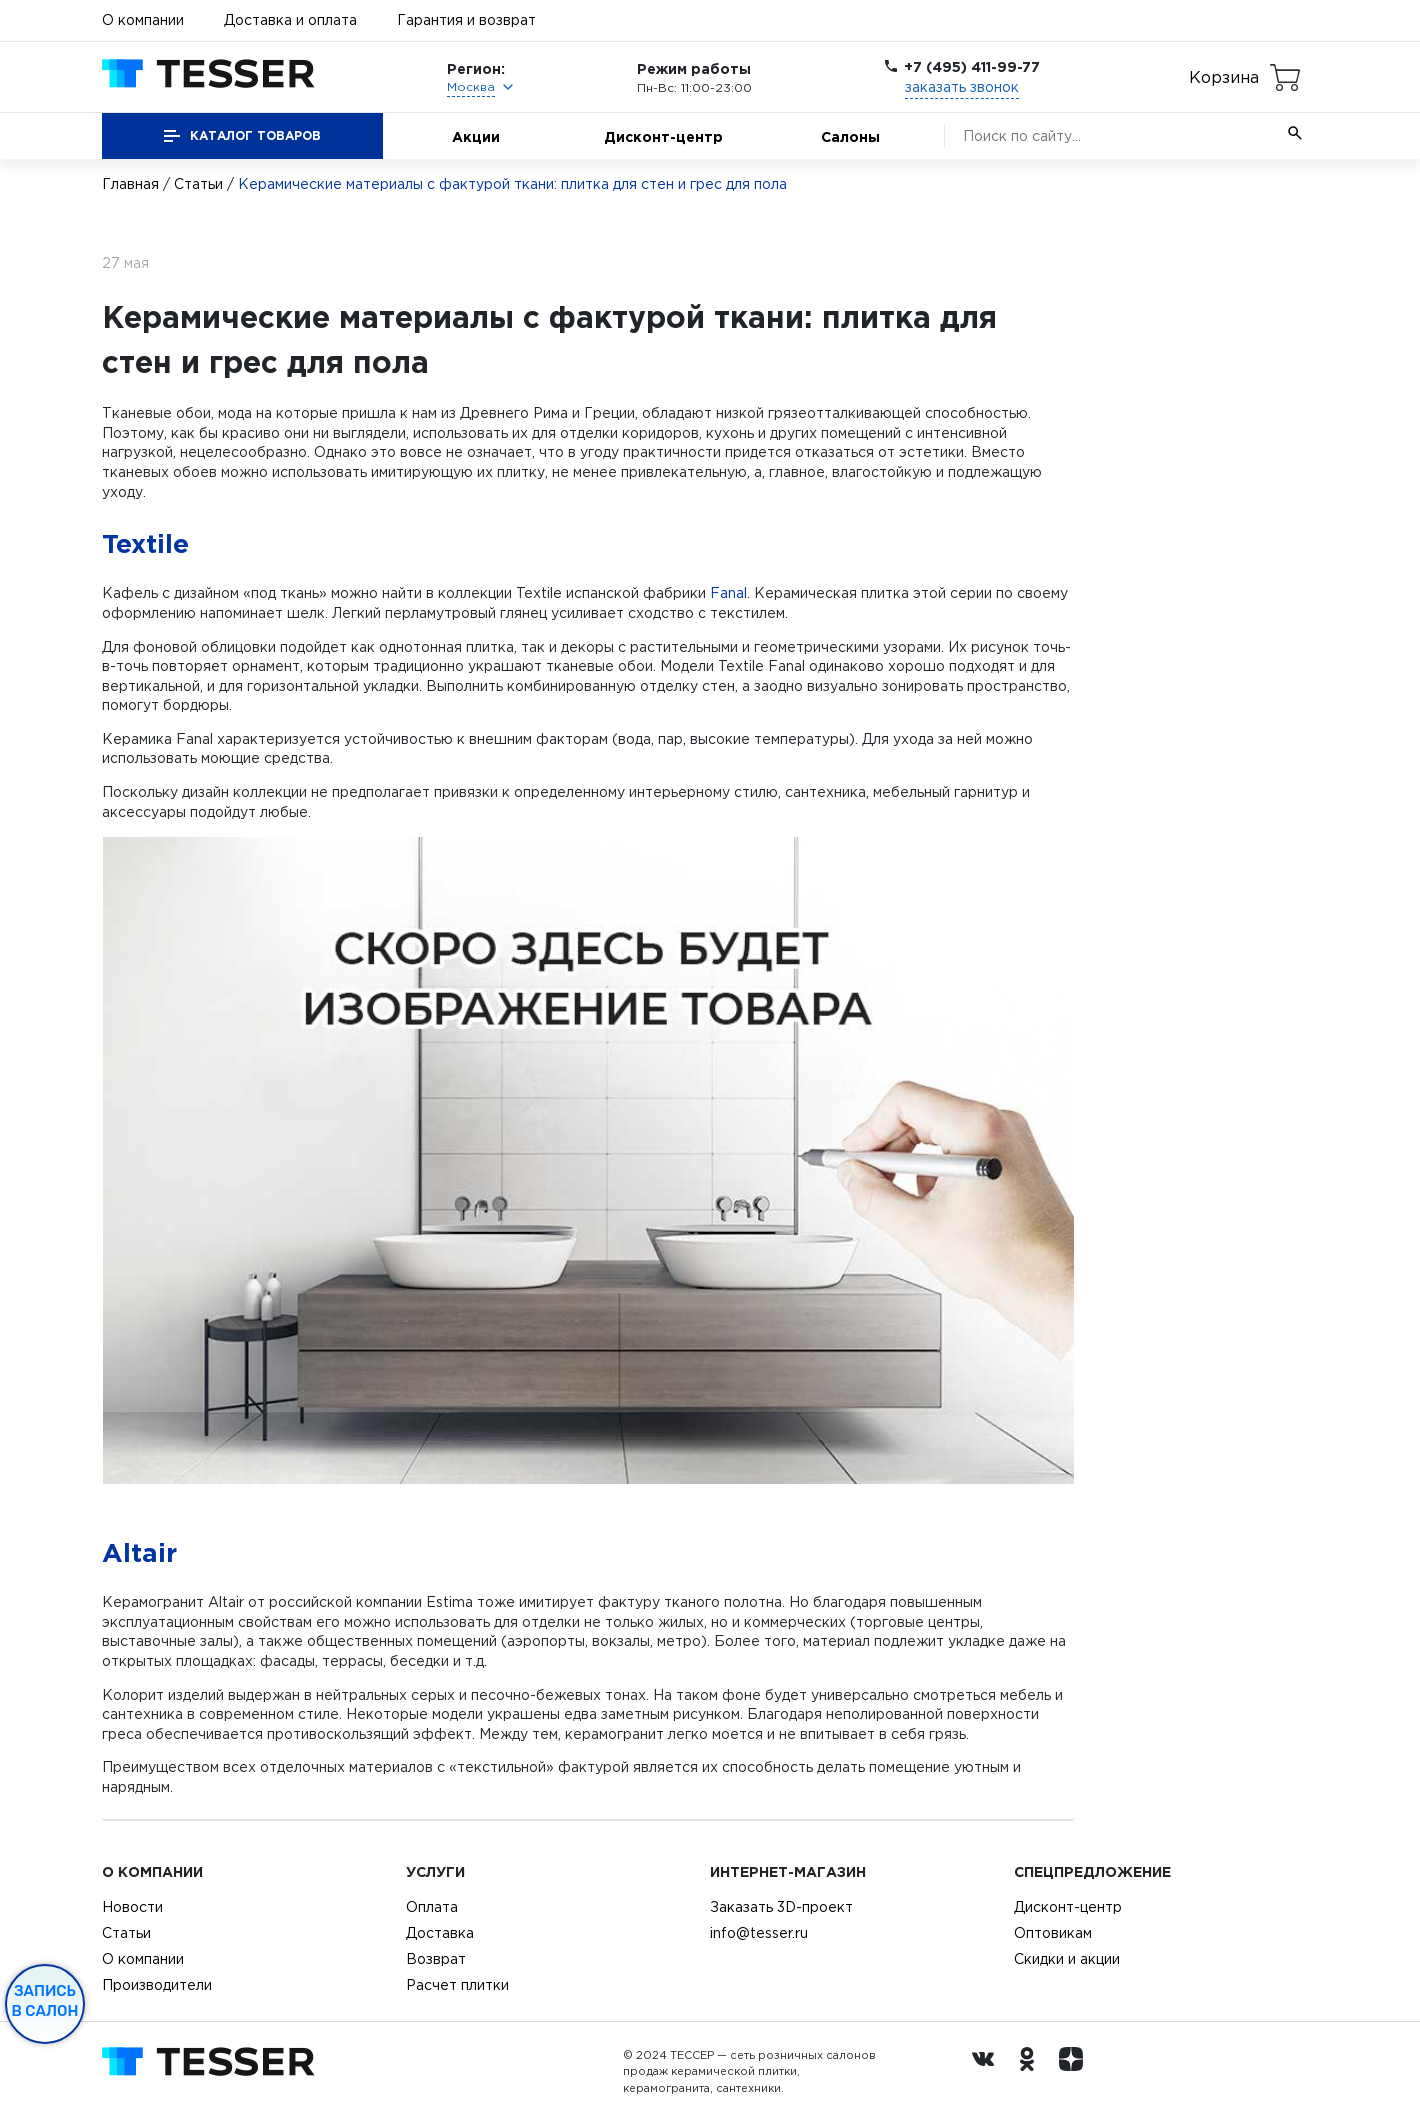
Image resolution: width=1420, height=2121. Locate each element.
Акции (476, 136)
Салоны (850, 136)
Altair (139, 1552)
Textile (145, 543)
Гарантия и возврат (466, 20)
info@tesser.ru (759, 1933)
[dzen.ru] (1076, 2072)
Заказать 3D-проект (781, 1907)
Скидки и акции (1067, 1959)
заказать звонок (962, 87)
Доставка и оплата (290, 20)
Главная (130, 184)
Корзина (1224, 77)
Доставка (440, 1933)
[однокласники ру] (1032, 2072)
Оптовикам (1053, 1933)
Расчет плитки (457, 1985)
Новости (132, 1907)
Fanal (728, 593)
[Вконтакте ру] (988, 2072)
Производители (157, 1985)
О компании (143, 20)
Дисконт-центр (663, 136)
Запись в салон (45, 2001)
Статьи (198, 184)
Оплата (432, 1907)
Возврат (436, 1959)
